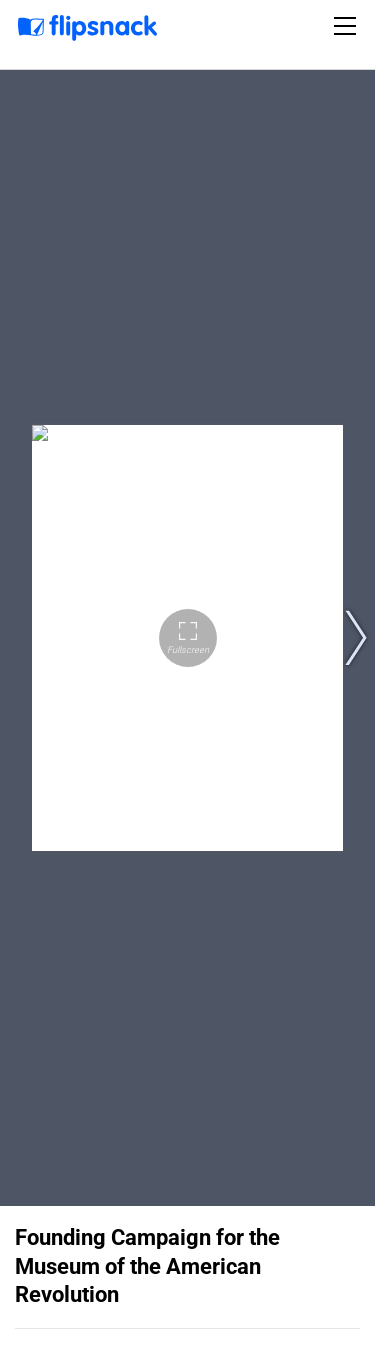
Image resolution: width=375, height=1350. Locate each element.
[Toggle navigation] (348, 26)
